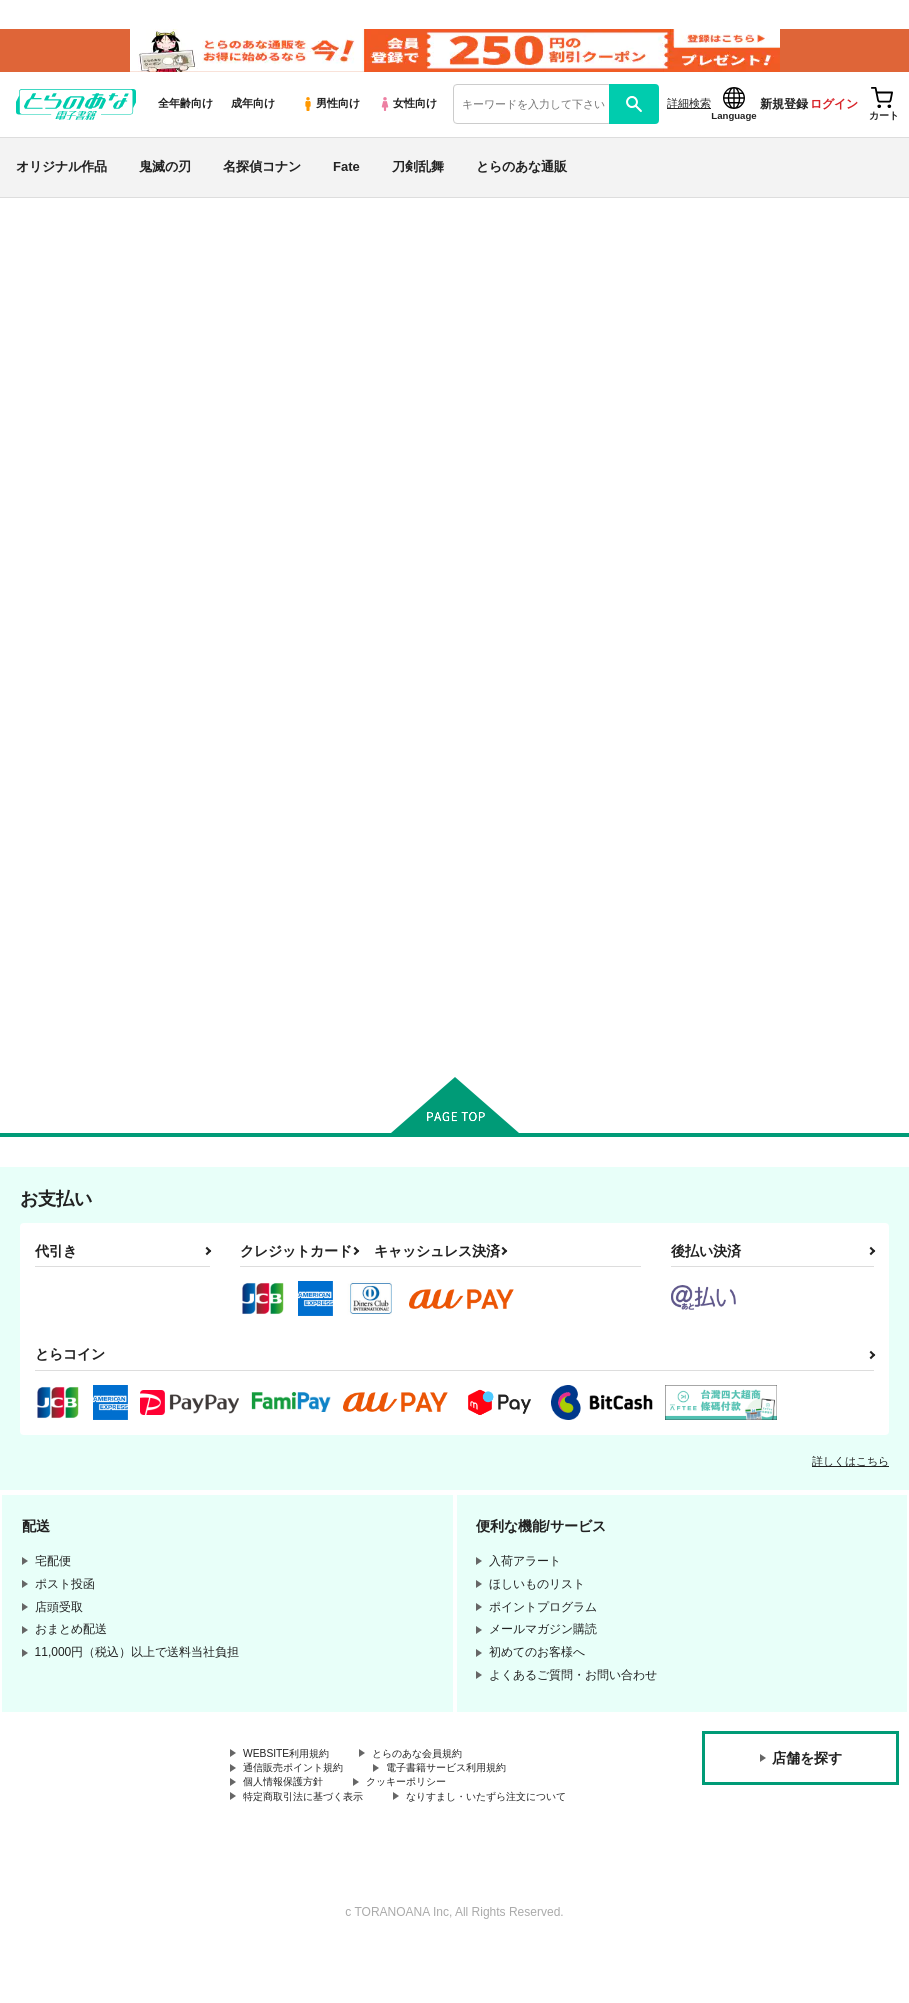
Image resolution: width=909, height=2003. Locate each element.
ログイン (834, 121)
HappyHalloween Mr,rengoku (673, 357)
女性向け (407, 121)
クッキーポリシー (430, 1816)
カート (324, 1037)
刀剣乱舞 (418, 183)
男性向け (330, 121)
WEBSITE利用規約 (294, 1783)
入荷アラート (595, 287)
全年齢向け (185, 121)
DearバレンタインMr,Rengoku (436, 880)
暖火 (747, 871)
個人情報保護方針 (291, 1816)
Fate (346, 183)
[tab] (282, 575)
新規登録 (784, 121)
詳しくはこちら (850, 1489)
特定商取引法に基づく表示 (315, 1833)
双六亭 (788, 357)
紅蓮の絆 (584, 871)
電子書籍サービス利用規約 (478, 1800)
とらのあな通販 (521, 183)
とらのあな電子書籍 (64, 234)
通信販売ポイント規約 (303, 1800)
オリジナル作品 (61, 183)
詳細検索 (689, 121)
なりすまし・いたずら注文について (339, 1850)
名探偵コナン (262, 183)
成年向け (253, 121)
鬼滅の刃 (165, 183)
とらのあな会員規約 (442, 1783)
